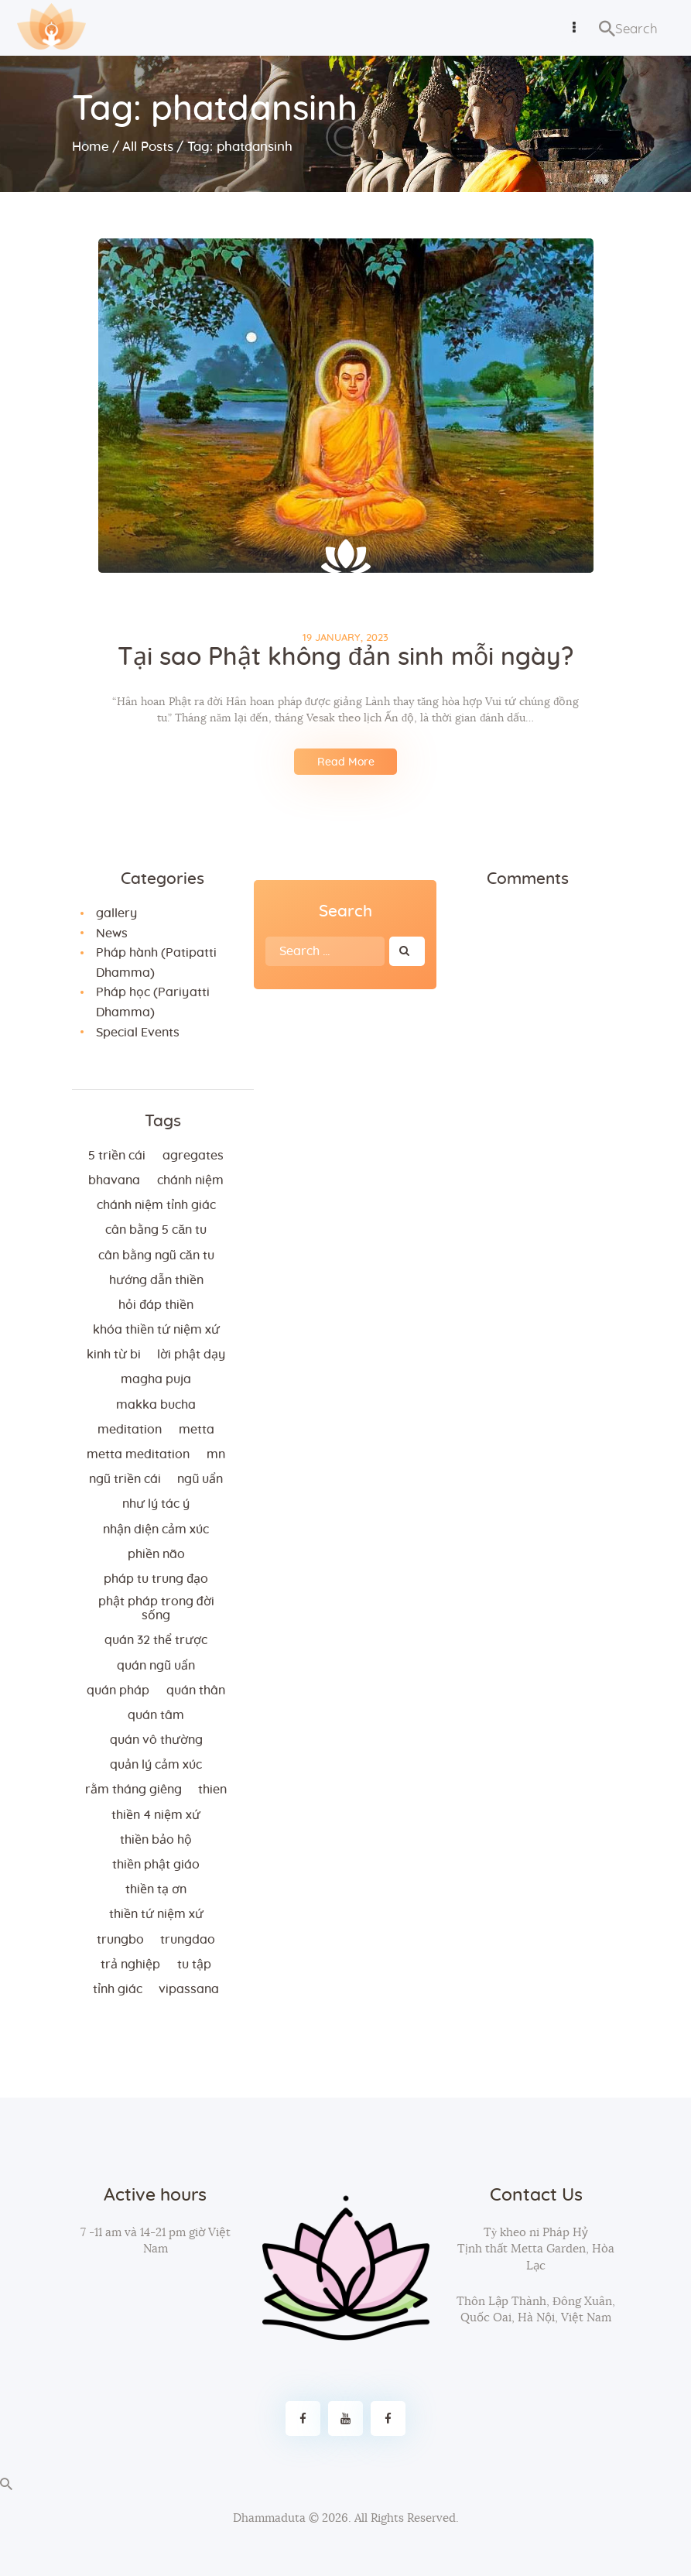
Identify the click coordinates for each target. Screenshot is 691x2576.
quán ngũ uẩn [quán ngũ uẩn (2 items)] (156, 1666)
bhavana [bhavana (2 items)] (114, 1180)
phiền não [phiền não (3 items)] (156, 1554)
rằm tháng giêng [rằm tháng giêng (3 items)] (133, 1789)
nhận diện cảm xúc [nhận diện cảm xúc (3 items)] (156, 1529)
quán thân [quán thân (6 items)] (195, 1690)
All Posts (147, 146)
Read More (346, 762)
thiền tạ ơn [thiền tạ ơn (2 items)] (155, 1889)
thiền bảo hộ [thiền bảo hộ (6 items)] (156, 1840)
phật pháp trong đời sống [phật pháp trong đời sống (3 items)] (156, 1608)
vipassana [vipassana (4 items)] (189, 1989)
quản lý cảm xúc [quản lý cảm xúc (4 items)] (156, 1765)
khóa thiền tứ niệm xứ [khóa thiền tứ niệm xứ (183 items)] (156, 1330)
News (112, 933)
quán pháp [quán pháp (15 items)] (118, 1690)
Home (90, 146)
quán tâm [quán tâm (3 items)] (156, 1715)
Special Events (138, 1032)
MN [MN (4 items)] (216, 1454)
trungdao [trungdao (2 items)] (187, 1940)
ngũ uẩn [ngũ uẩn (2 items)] (200, 1479)
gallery (116, 913)
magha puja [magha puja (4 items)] (156, 1379)
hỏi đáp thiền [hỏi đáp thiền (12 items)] (155, 1305)
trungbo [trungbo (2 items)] (120, 1940)
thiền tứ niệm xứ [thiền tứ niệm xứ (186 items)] (156, 1914)
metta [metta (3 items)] (196, 1429)
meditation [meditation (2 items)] (129, 1429)
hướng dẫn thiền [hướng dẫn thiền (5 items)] (156, 1280)
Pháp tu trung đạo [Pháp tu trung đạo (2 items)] (156, 1579)
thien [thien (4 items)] (212, 1789)
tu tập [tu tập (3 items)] (194, 1964)
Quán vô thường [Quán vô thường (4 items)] (156, 1740)
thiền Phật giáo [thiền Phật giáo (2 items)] (156, 1864)
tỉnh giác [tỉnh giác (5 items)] (117, 1989)
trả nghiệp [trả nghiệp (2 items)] (130, 1964)
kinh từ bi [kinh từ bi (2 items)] (114, 1354)
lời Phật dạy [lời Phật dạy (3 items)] (191, 1354)
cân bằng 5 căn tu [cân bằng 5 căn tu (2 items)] (156, 1230)
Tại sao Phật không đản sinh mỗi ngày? (345, 657)
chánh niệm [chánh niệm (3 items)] (190, 1180)
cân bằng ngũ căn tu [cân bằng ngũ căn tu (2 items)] (156, 1255)
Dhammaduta (269, 2518)
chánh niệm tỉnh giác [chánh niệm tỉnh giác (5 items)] (156, 1205)
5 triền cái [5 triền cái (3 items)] (116, 1155)
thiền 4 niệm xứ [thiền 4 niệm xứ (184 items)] (155, 1815)
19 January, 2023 (345, 638)
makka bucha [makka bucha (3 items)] (156, 1405)
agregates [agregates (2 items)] (193, 1155)
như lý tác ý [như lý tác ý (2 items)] (156, 1504)
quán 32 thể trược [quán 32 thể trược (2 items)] (155, 1640)
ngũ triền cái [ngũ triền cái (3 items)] (125, 1479)
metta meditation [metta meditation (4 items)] (138, 1454)
